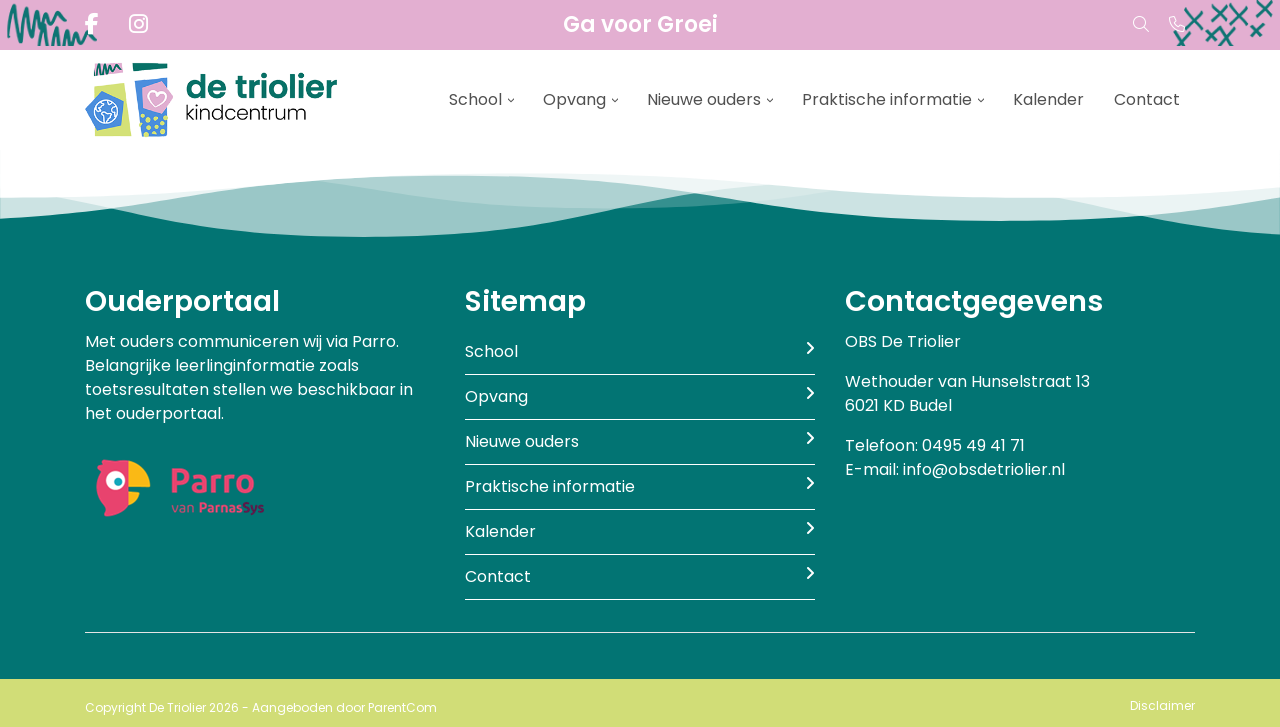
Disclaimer (1162, 705)
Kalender (1048, 99)
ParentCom (402, 707)
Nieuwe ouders (704, 99)
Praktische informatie (887, 99)
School (475, 99)
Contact (1147, 99)
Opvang (574, 99)
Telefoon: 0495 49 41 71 (935, 445)
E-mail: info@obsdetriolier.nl (955, 469)
